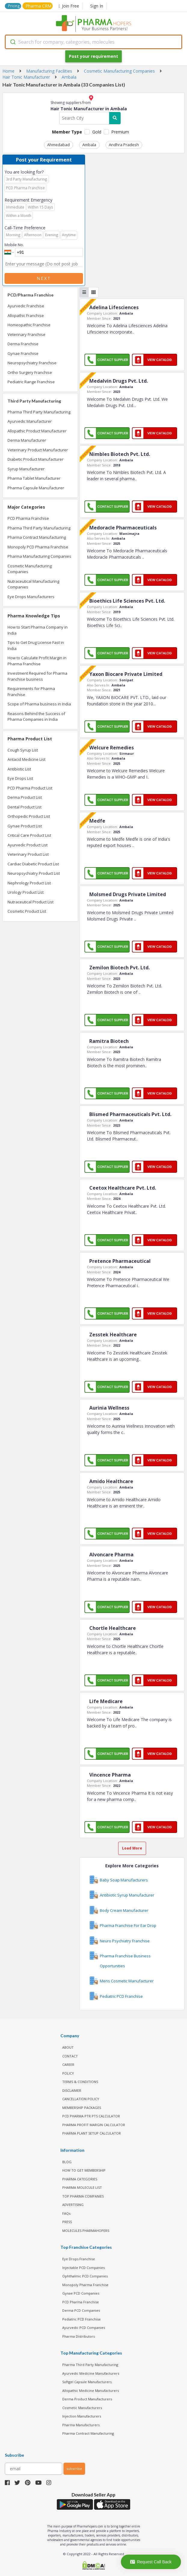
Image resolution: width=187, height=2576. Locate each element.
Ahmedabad (58, 144)
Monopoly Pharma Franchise (85, 2285)
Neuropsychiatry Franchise (32, 363)
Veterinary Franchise (26, 334)
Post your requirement (93, 56)
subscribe (74, 2468)
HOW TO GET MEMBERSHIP (84, 2170)
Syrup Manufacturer (26, 469)
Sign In (96, 6)
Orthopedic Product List (29, 816)
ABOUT (68, 2047)
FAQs (66, 2213)
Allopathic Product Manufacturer (37, 431)
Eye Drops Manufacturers (31, 596)
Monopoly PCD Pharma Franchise (38, 547)
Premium (120, 131)
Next (44, 278)
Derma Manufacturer (27, 440)
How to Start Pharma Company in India (38, 630)
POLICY (68, 2073)
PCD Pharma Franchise (28, 518)
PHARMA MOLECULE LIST (82, 2187)
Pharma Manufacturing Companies (39, 556)
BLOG (67, 2162)
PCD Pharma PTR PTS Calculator (91, 2116)
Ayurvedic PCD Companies (83, 2327)
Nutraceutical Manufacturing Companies (33, 584)
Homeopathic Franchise (29, 325)
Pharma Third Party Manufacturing (39, 412)
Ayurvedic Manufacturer (30, 421)
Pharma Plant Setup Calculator (91, 2133)
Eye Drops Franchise (78, 2259)
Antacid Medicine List (26, 759)
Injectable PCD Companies (83, 2267)
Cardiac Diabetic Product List (33, 864)
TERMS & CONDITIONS (80, 2081)
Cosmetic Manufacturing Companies (30, 569)
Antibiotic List (19, 769)
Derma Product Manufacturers (87, 2399)
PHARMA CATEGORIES (79, 2179)
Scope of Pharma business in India (39, 704)
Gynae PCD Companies (80, 2293)
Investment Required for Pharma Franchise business (37, 676)
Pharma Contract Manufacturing (37, 537)
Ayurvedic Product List (28, 845)
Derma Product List (25, 797)
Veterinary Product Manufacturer (38, 450)
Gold (96, 131)
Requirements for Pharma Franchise (31, 691)
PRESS (67, 2222)
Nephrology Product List (29, 883)
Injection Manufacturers (81, 2416)
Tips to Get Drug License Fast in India (36, 645)
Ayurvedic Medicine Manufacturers (90, 2373)
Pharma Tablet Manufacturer (34, 478)
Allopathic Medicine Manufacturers (90, 2390)
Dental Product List (24, 807)
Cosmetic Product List (27, 911)
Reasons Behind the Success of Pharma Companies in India (36, 716)
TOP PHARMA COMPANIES (83, 2196)
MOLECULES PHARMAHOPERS (85, 2230)
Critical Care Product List (29, 835)
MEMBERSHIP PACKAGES (81, 2107)
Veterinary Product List (28, 854)
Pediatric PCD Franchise (81, 2319)
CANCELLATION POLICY (80, 2099)
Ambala (89, 144)
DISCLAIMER (71, 2090)
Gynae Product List (25, 826)
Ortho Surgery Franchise (30, 372)
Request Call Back (150, 2561)
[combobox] (93, 42)
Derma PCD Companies (81, 2310)
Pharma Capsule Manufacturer (36, 488)
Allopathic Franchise (26, 315)
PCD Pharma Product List (30, 788)
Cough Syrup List (23, 750)
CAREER (68, 2064)
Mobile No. (14, 244)
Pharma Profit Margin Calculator (93, 2125)
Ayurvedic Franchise (26, 306)
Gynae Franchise (23, 353)
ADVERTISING (73, 2204)
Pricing (14, 5)
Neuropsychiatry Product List (34, 873)
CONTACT (70, 2056)
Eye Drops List (20, 778)
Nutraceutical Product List (31, 902)
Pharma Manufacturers (81, 2425)
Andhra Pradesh (124, 144)
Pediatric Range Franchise (31, 381)
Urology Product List (26, 892)
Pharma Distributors (78, 2336)
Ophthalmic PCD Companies (85, 2276)
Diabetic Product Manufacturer (35, 459)
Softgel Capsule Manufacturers (87, 2382)
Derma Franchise (23, 344)
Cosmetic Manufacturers (82, 2407)
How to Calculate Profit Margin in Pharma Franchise (37, 661)
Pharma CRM (38, 6)
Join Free (69, 6)
